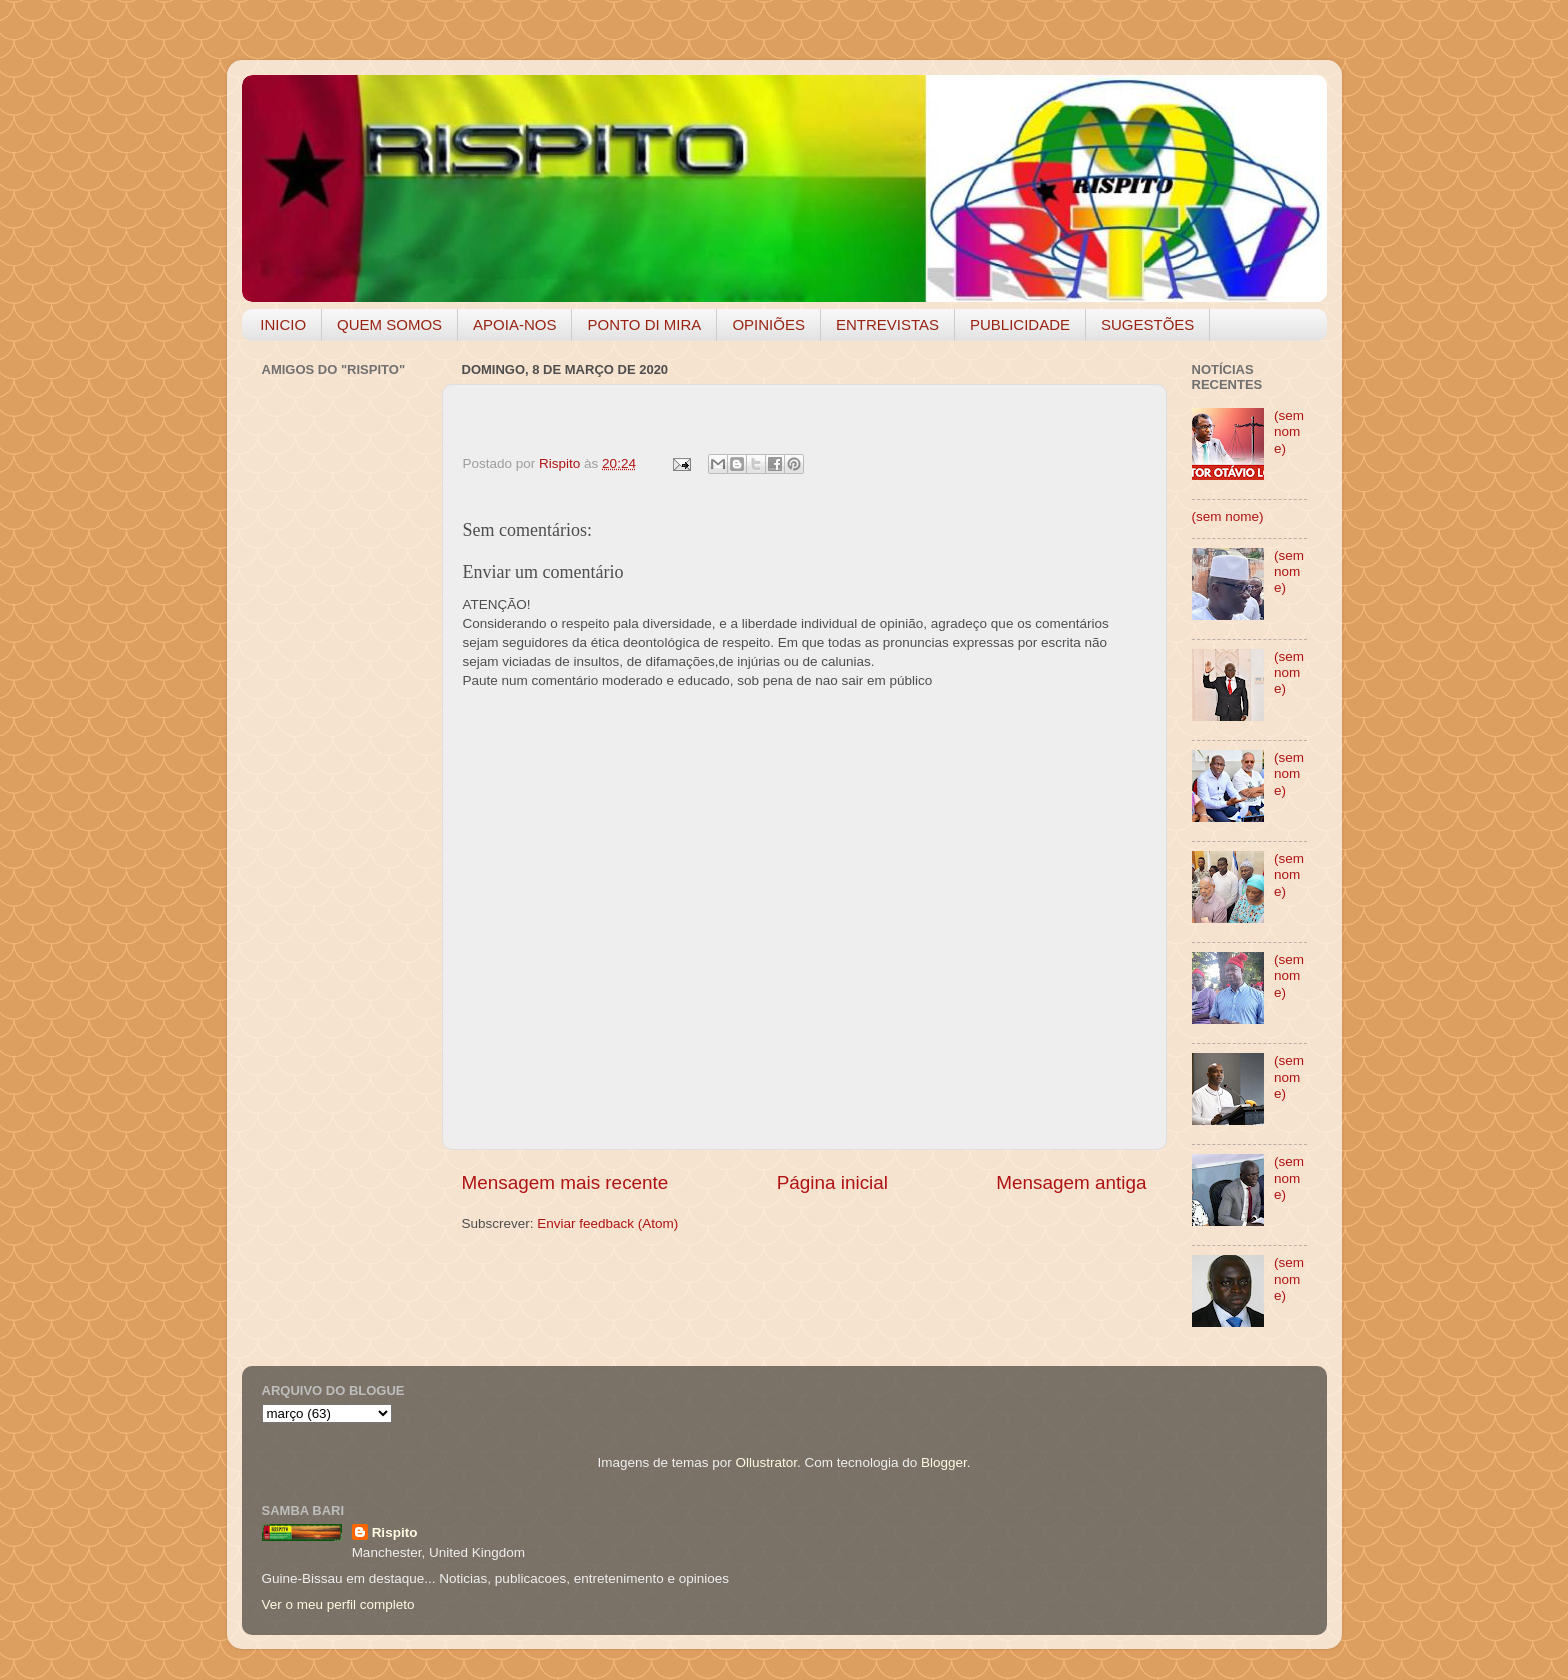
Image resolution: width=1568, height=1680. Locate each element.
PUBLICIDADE (1020, 324)
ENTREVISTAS (887, 324)
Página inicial (832, 1182)
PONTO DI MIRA (644, 324)
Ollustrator (767, 1462)
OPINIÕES (768, 324)
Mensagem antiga (1071, 1182)
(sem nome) (1289, 431)
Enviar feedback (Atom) (607, 1223)
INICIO (283, 324)
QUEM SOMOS (389, 324)
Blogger (944, 1462)
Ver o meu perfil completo (338, 1604)
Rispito (395, 1532)
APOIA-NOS (514, 324)
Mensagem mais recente (565, 1182)
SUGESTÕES (1147, 324)
